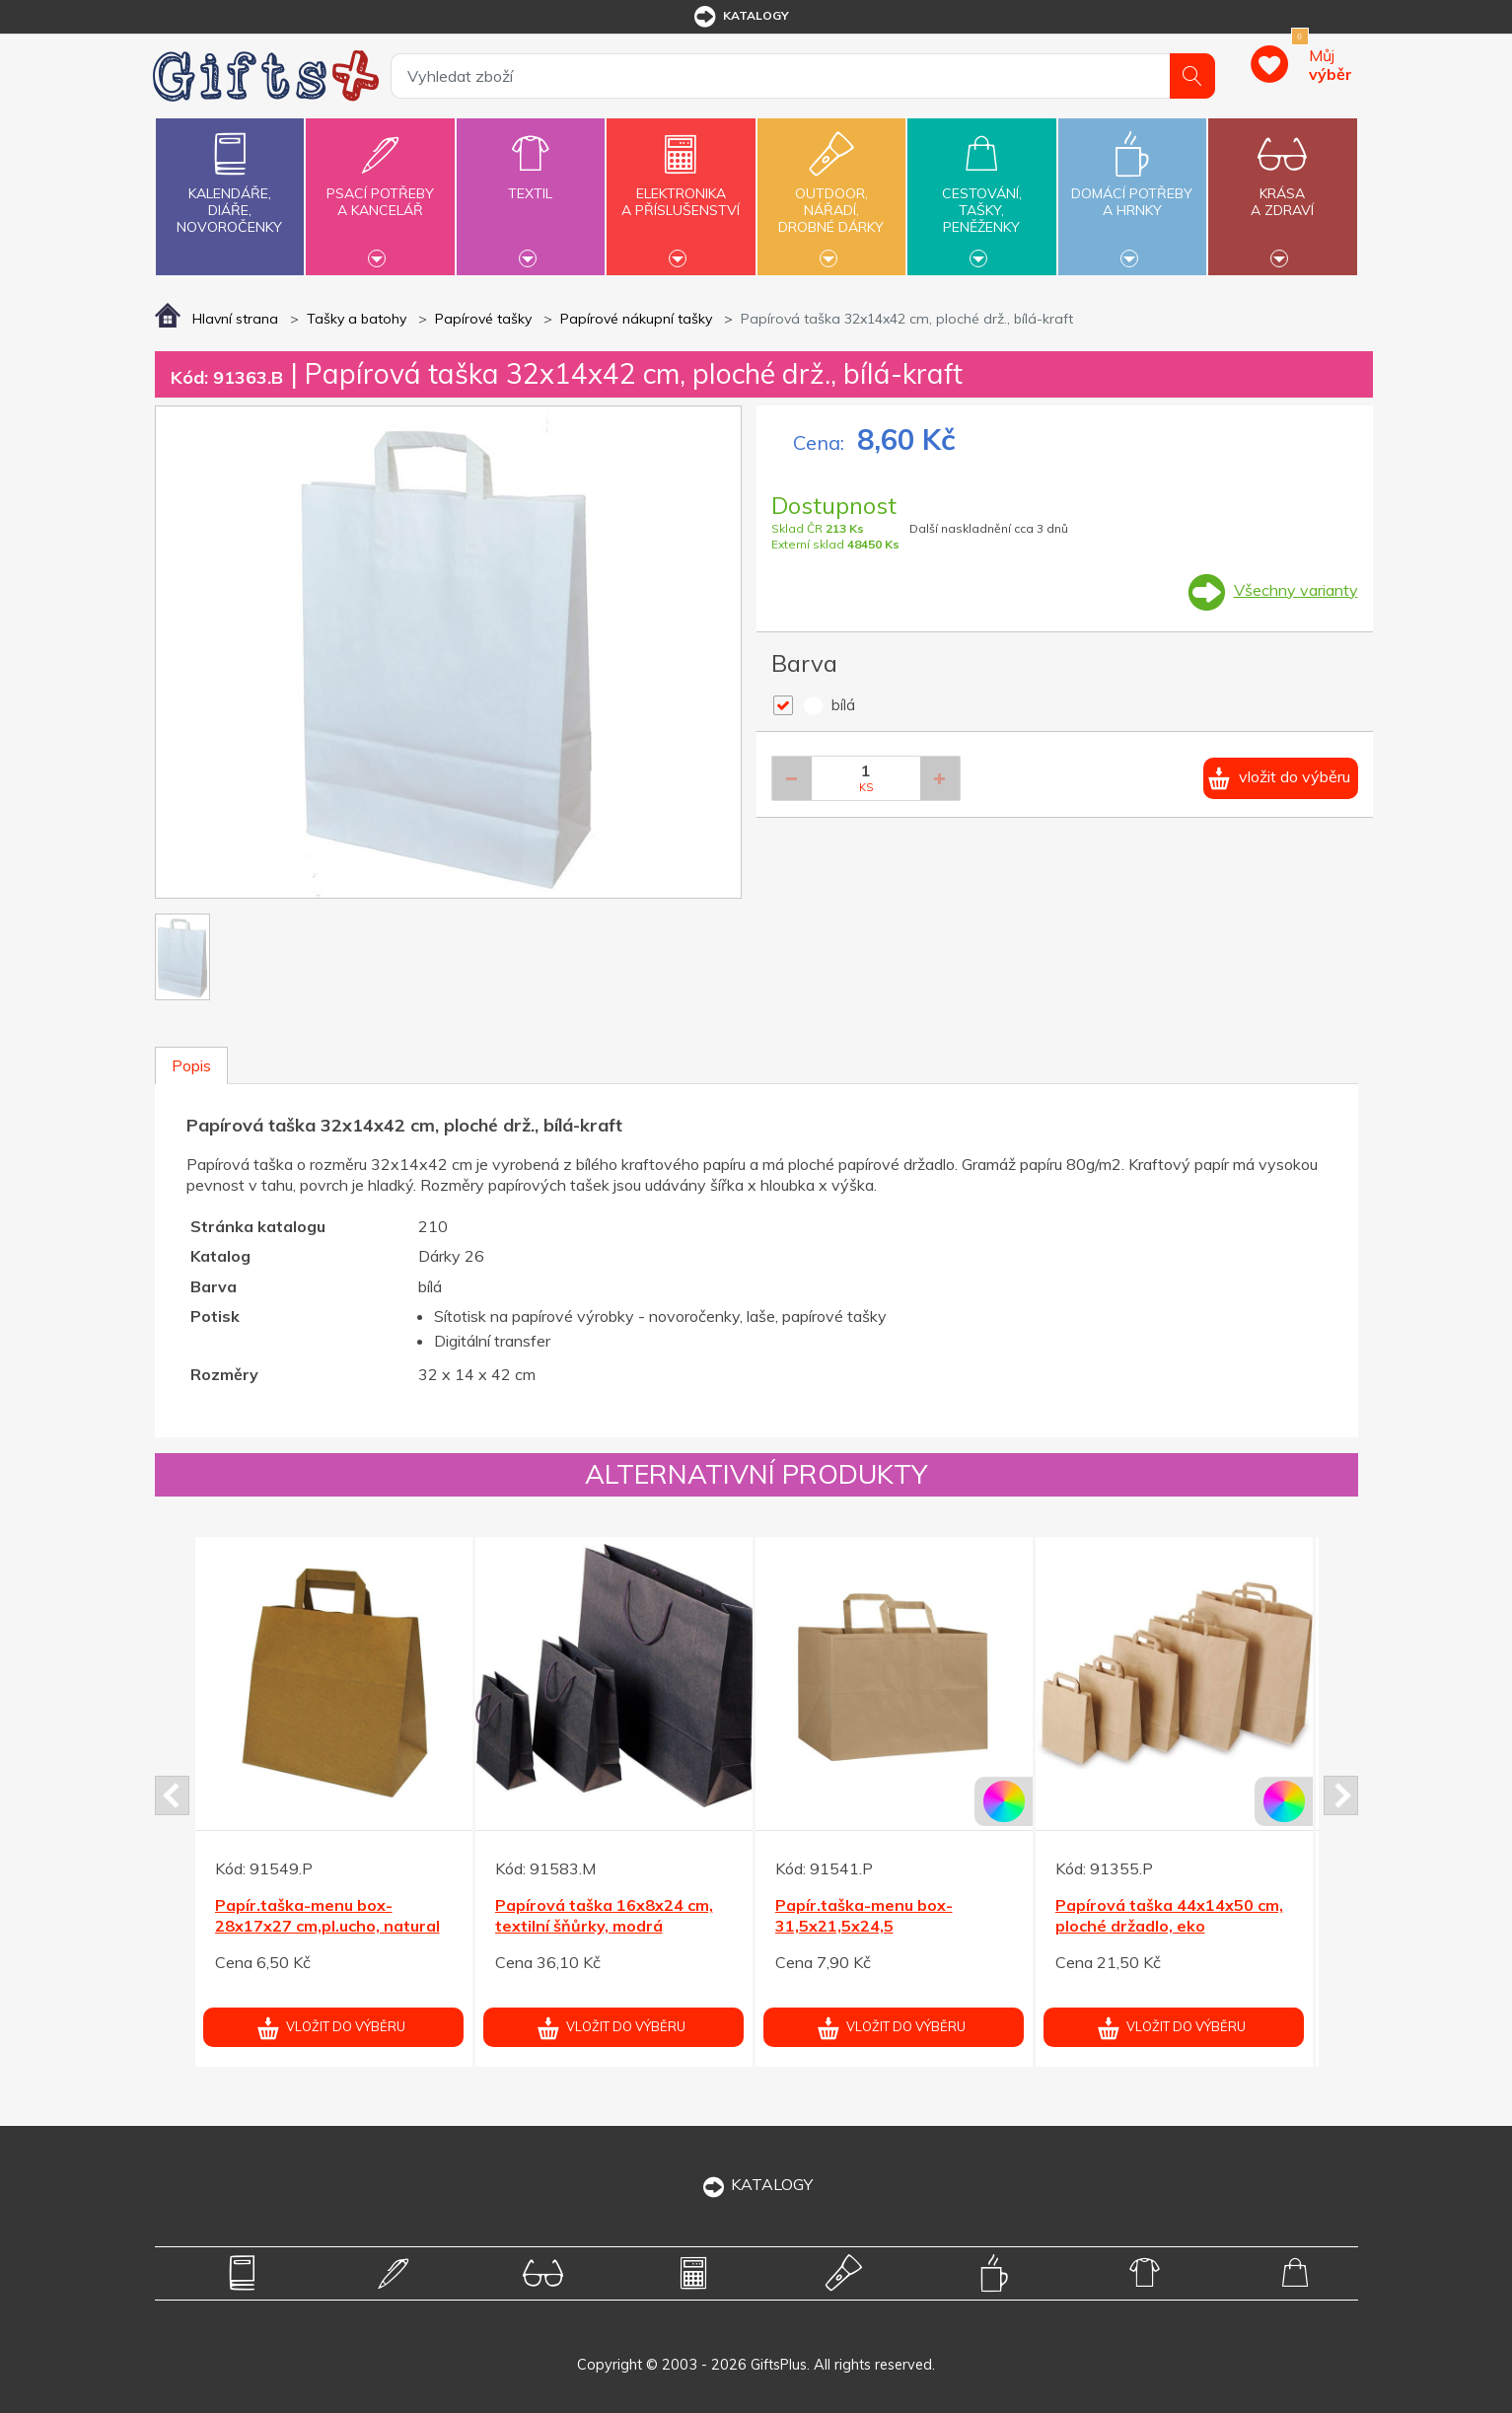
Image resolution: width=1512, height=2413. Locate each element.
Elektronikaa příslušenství (680, 190)
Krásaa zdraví (1282, 190)
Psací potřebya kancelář (380, 190)
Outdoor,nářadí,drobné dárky (831, 194)
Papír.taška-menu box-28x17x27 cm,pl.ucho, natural (327, 1915)
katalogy (740, 17)
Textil (531, 182)
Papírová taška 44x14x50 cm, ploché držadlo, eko (1169, 1915)
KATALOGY (756, 2184)
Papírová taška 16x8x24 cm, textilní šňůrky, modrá (604, 1915)
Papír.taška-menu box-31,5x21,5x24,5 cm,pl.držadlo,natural (864, 1925)
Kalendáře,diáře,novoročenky (230, 179)
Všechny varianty (1296, 590)
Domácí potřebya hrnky (1132, 190)
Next (1341, 1795)
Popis (191, 1065)
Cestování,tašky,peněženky (981, 194)
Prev (172, 1795)
